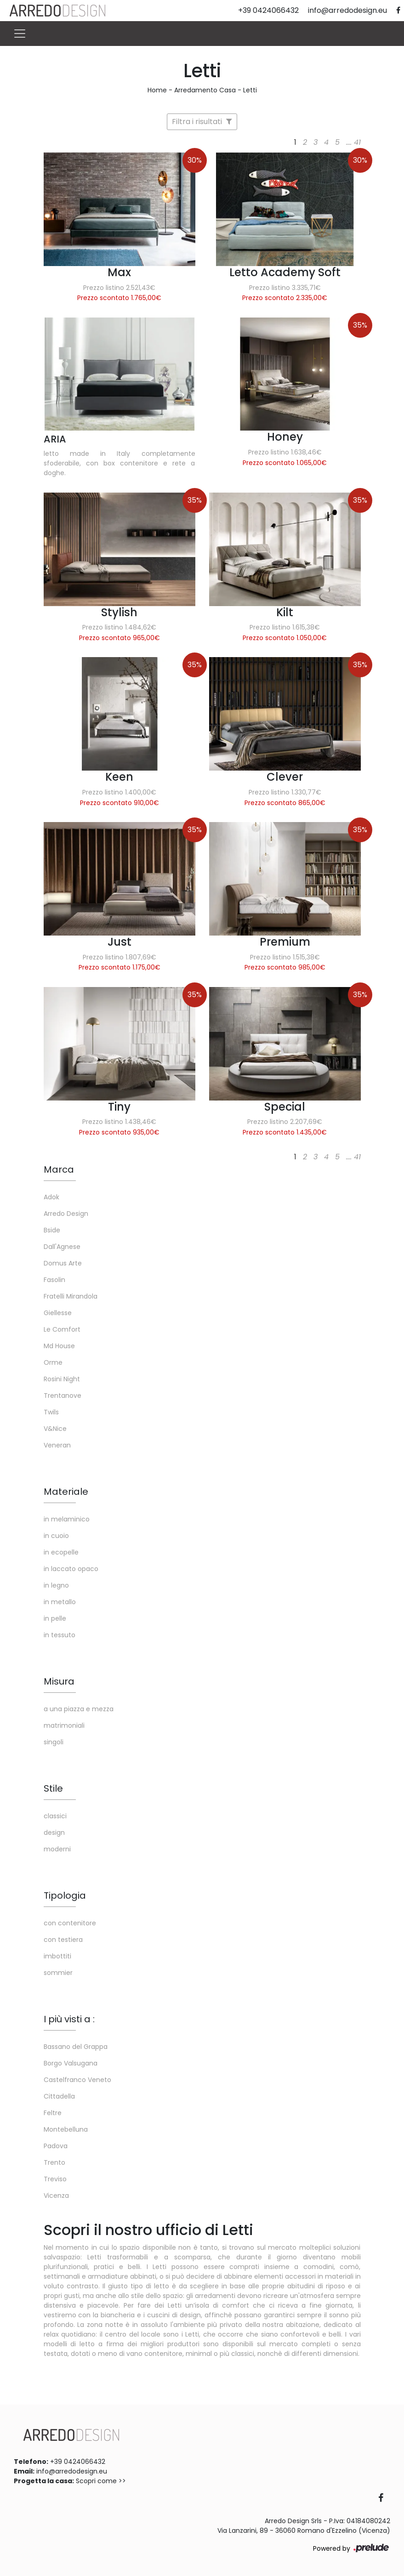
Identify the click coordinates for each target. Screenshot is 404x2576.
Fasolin (54, 1279)
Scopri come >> (101, 2480)
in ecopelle (61, 1552)
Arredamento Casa (205, 90)
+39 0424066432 (77, 2461)
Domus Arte (63, 1263)
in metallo (60, 1601)
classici (55, 1816)
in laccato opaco (71, 1568)
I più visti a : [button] (69, 2019)
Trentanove (62, 1395)
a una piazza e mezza (79, 1709)
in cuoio (56, 1535)
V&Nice (55, 1428)
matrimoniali (64, 1725)
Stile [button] (53, 1788)
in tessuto (59, 1635)
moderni (57, 1849)
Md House (59, 1345)
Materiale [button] (66, 1491)
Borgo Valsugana (70, 2063)
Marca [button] (59, 1169)
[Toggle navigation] (19, 33)
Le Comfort (62, 1329)
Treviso (55, 2179)
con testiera (63, 1939)
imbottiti (57, 1956)
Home (157, 90)
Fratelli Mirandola (70, 1296)
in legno (56, 1585)
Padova (56, 2145)
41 (357, 142)
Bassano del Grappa (76, 2046)
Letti (250, 90)
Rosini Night (62, 1379)
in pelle (55, 1618)
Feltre (53, 2112)
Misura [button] (59, 1681)
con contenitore (70, 1923)
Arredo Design (66, 1213)
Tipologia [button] (65, 1895)
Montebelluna (66, 2129)
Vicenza (56, 2195)
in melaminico (67, 1519)
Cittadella (59, 2096)
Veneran (57, 1445)
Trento (54, 2162)
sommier (58, 1972)
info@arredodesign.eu (71, 2471)
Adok (51, 1197)
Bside (52, 1230)
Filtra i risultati (202, 121)
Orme (53, 1362)
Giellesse (58, 1312)
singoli (53, 1742)
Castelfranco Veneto (77, 2079)
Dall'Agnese (62, 1246)
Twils (51, 1412)
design (54, 1832)
